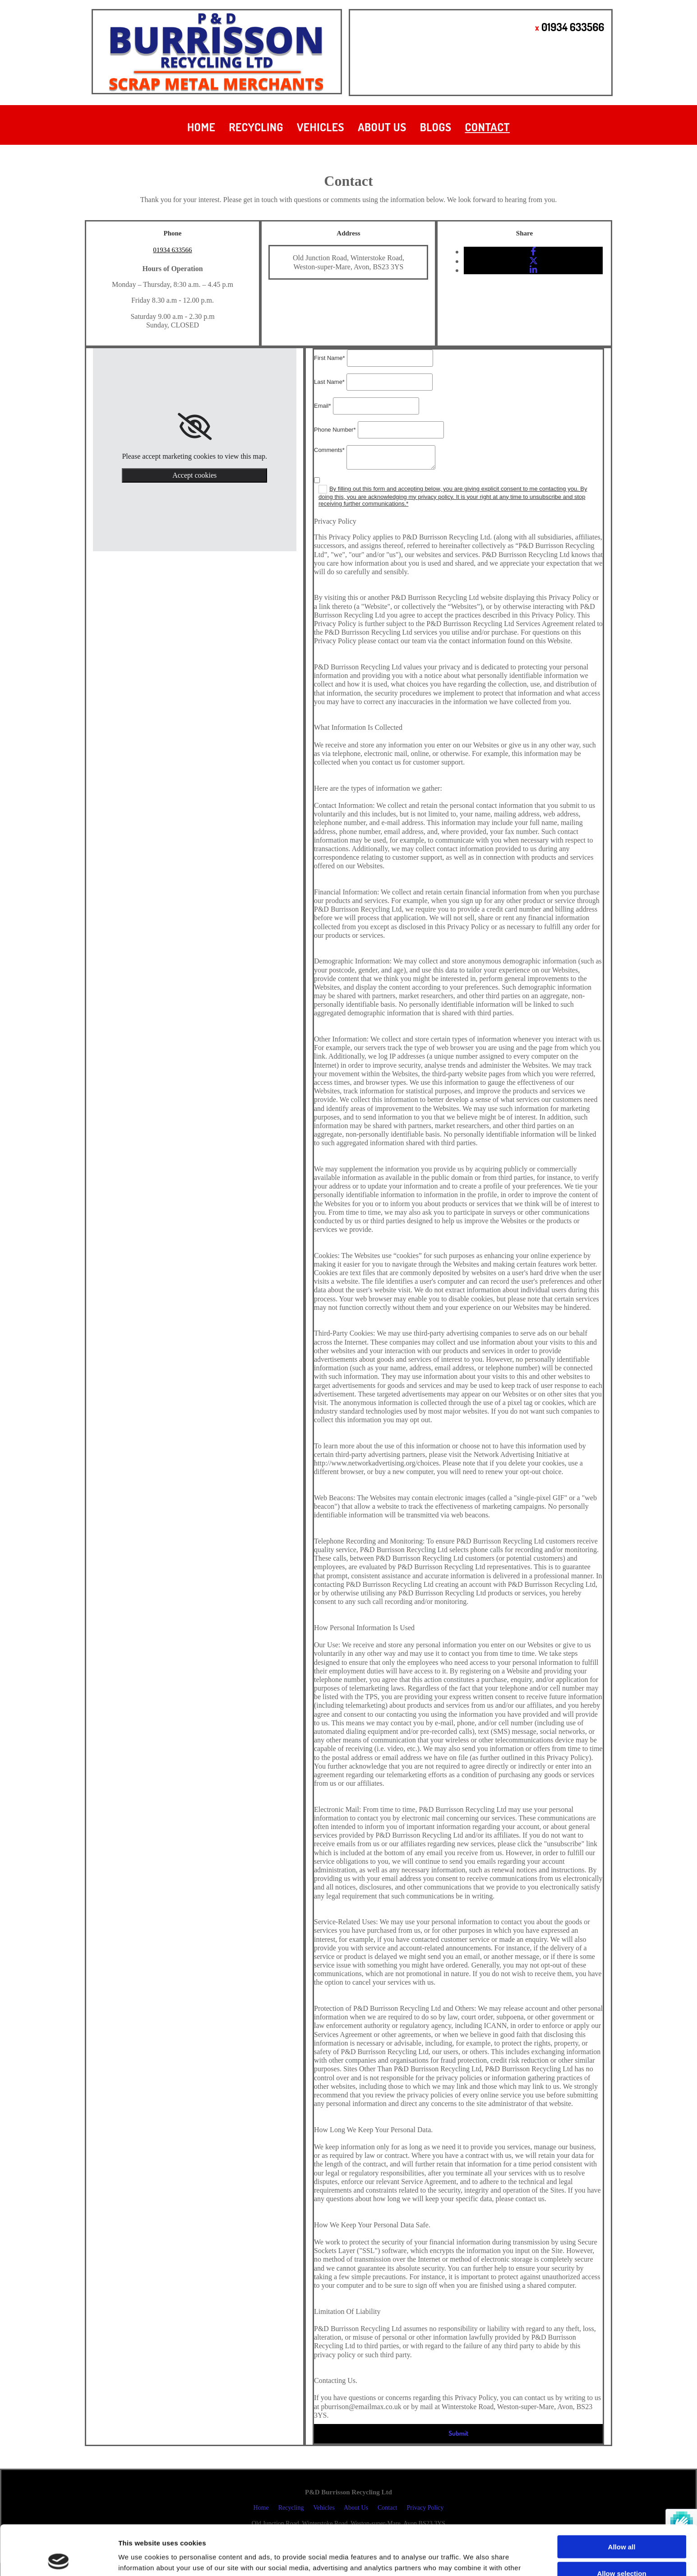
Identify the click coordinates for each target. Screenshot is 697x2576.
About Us (382, 127)
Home (201, 127)
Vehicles (320, 127)
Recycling (256, 127)
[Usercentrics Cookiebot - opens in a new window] (58, 2558)
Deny (622, 2549)
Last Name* (329, 381)
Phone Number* (335, 429)
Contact (487, 127)
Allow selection (621, 2523)
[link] (195, 426)
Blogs (436, 127)
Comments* (329, 450)
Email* (322, 405)
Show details (473, 2558)
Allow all (622, 2497)
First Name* (329, 358)
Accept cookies (194, 475)
